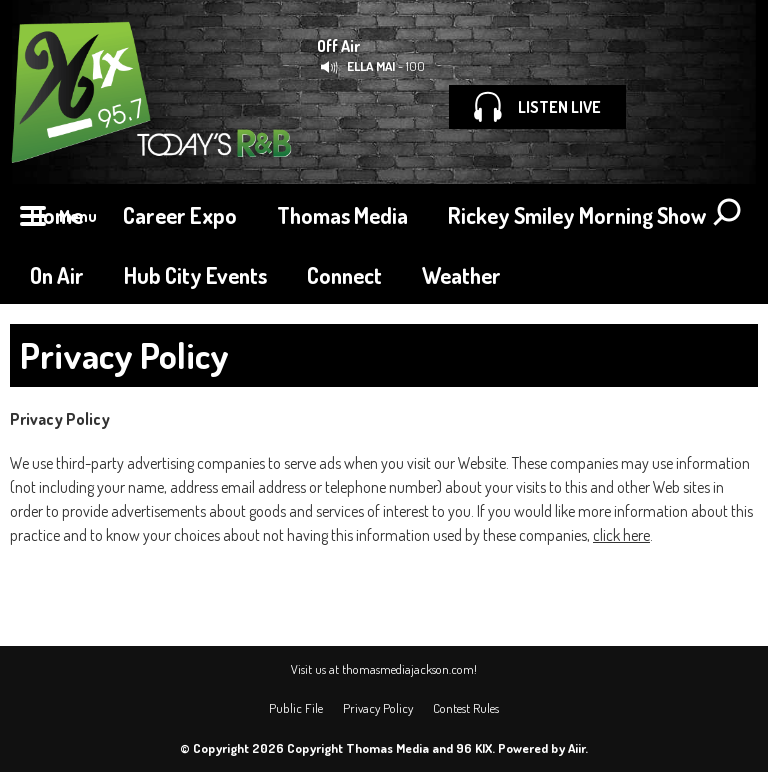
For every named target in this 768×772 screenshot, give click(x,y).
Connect (344, 275)
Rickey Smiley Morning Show (577, 215)
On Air (57, 275)
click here (621, 535)
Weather (461, 275)
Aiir (576, 748)
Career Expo (180, 215)
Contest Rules (466, 708)
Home (56, 215)
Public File (296, 708)
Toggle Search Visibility (728, 214)
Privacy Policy (378, 708)
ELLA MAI (371, 66)
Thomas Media (342, 215)
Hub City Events (195, 275)
